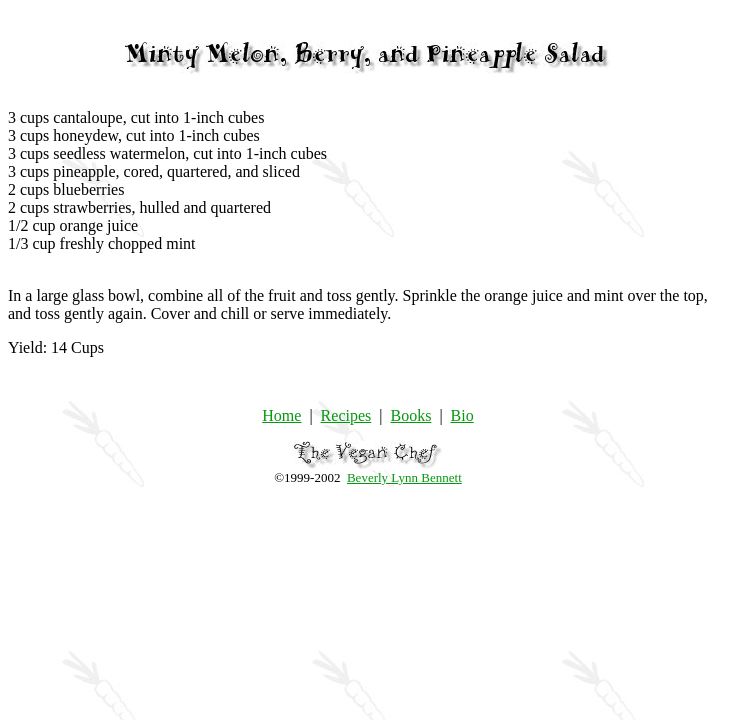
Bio (462, 415)
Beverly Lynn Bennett (404, 477)
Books (410, 415)
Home (281, 415)
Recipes (346, 415)
